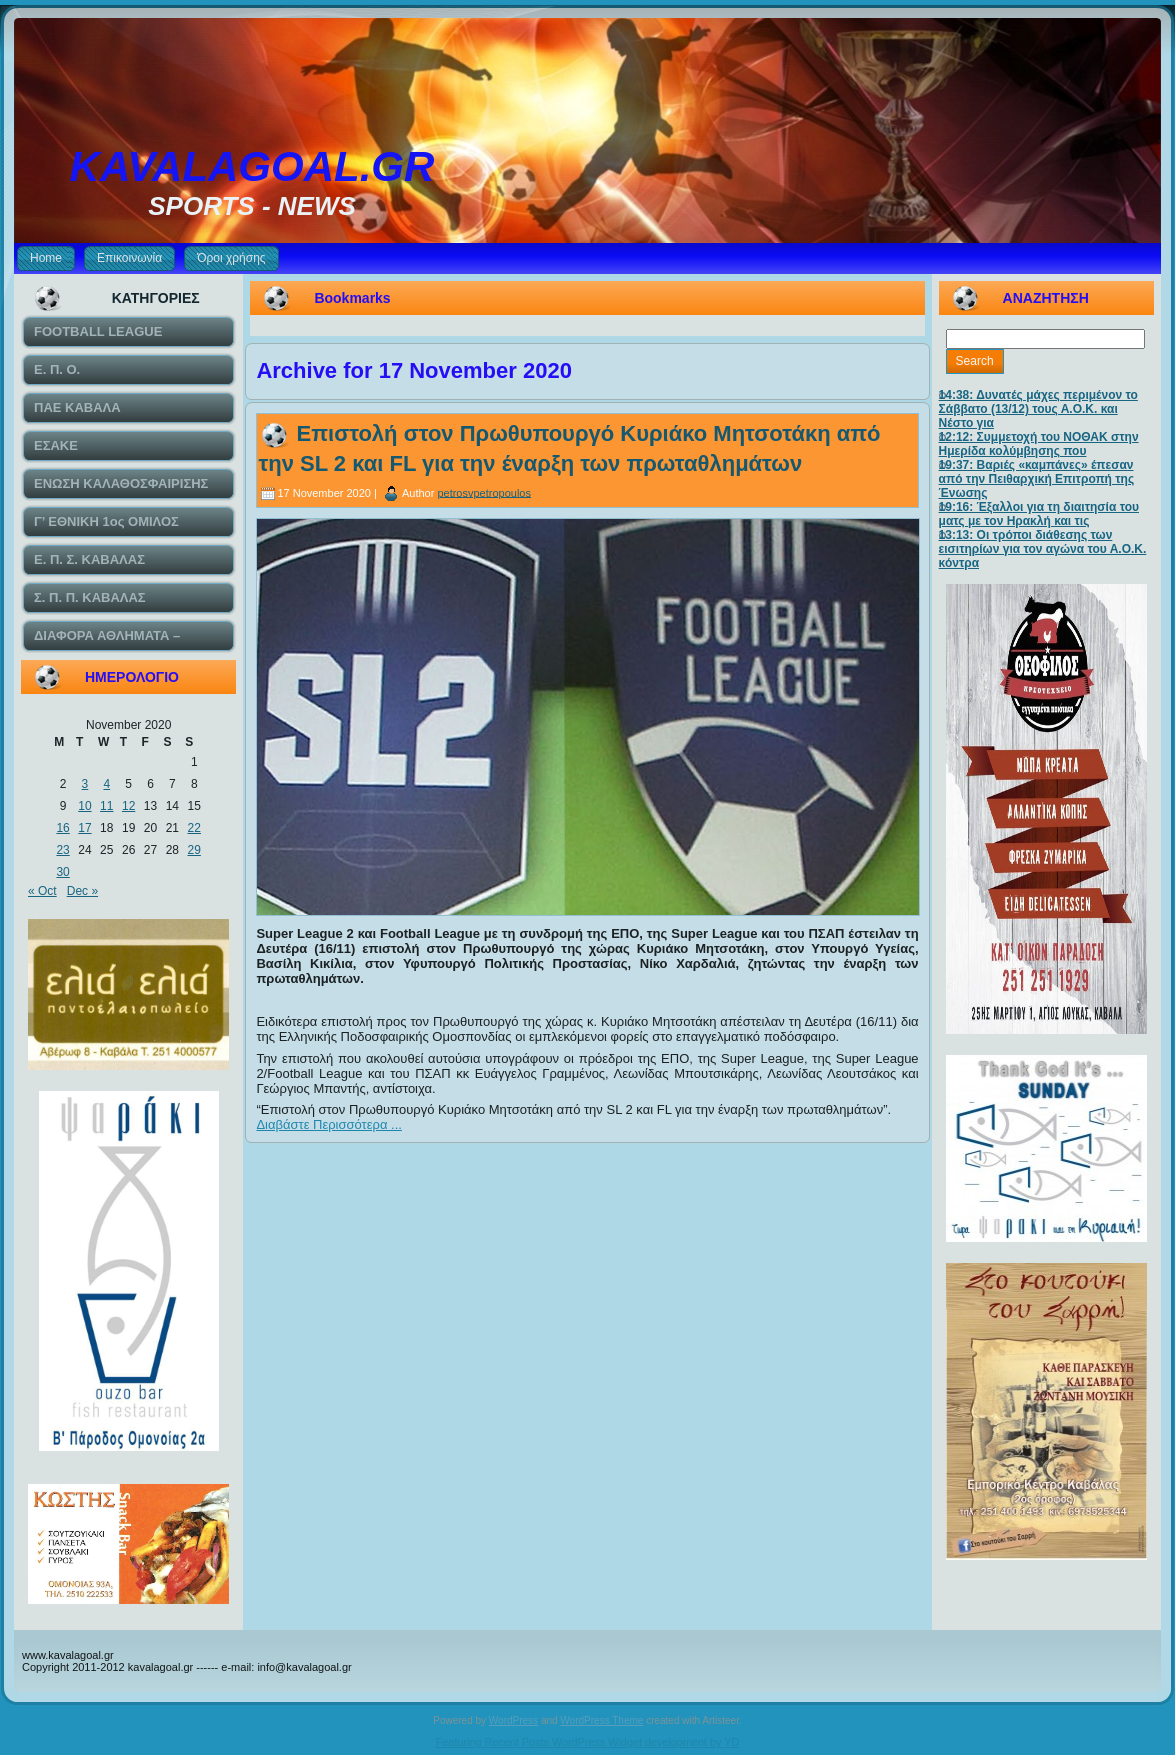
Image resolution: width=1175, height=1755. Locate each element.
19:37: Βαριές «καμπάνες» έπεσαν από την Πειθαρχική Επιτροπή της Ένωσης (1037, 479)
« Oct (42, 891)
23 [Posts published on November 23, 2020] (62, 850)
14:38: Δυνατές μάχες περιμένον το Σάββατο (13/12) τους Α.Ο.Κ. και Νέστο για (1038, 409)
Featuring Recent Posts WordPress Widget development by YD (588, 1742)
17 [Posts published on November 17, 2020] (84, 828)
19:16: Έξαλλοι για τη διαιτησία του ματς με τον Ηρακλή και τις (1039, 514)
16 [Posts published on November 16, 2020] (62, 828)
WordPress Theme (601, 1720)
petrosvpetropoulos (484, 492)
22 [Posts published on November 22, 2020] (194, 828)
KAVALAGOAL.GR (252, 166)
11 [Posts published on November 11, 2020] (106, 806)
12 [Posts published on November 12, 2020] (128, 806)
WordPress (513, 1720)
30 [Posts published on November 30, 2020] (62, 872)
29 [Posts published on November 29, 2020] (194, 850)
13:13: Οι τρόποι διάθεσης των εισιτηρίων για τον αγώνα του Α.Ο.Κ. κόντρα (1043, 549)
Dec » (82, 891)
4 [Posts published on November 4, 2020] (106, 784)
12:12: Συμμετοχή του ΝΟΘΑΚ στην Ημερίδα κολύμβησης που (1039, 444)
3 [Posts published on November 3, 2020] (85, 784)
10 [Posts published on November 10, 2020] (84, 806)
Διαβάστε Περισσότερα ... (329, 1124)
